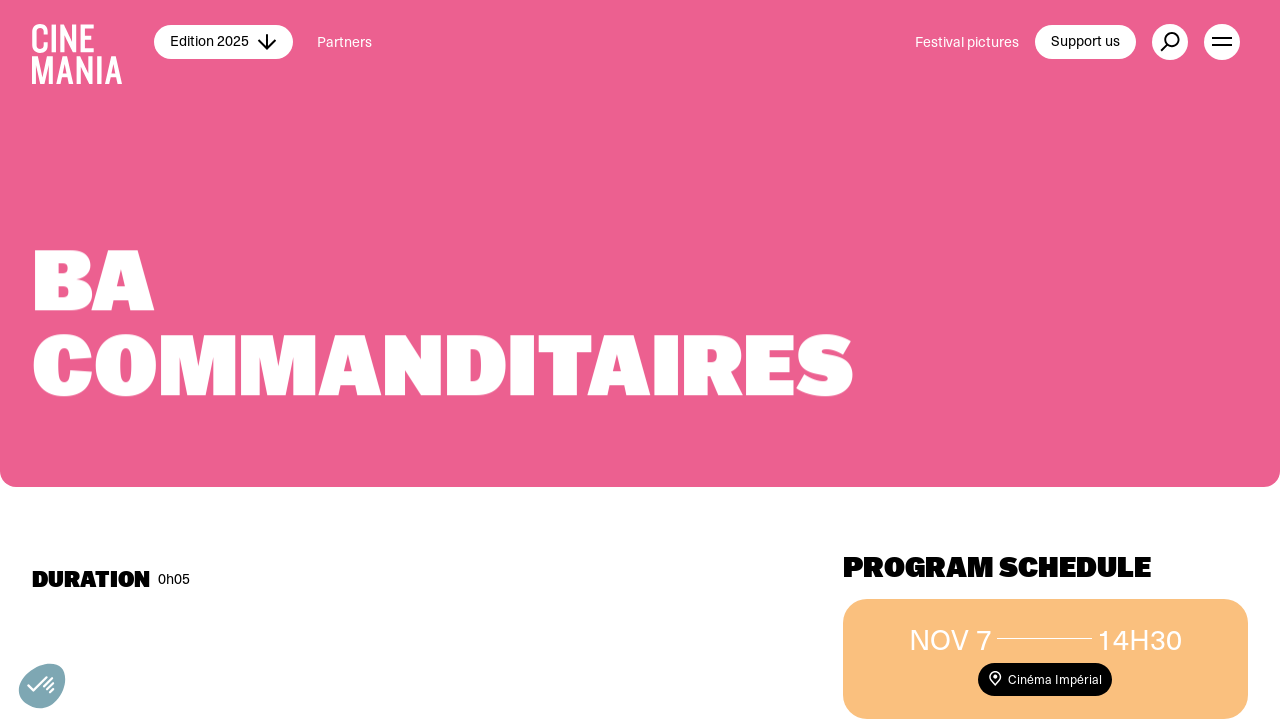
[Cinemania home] (93, 42)
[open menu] (1222, 42)
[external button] (1170, 42)
